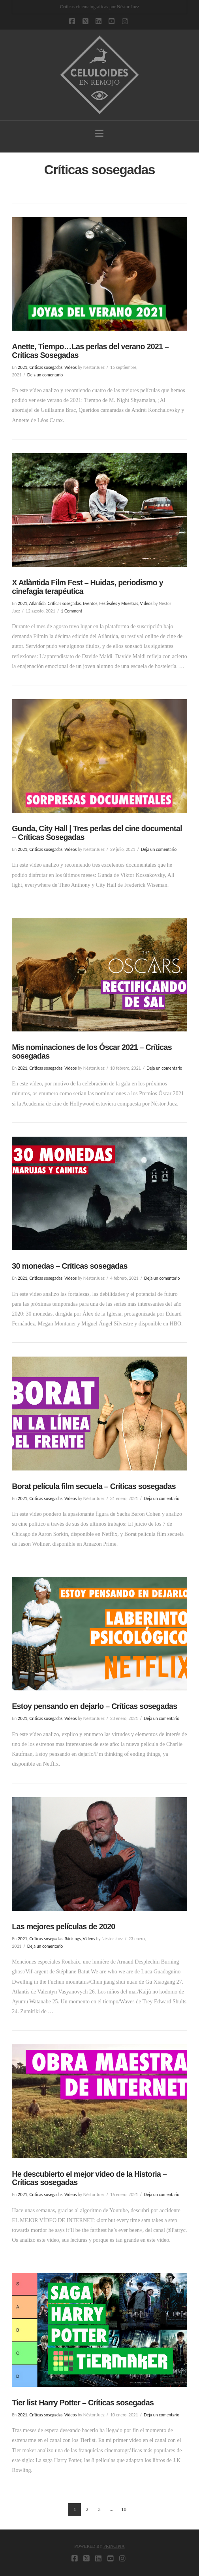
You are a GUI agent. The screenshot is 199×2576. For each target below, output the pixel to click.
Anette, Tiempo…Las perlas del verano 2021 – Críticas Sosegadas (90, 350)
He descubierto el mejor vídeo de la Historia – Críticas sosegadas (89, 2178)
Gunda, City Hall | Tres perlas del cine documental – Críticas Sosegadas (97, 832)
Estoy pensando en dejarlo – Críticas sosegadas (94, 1706)
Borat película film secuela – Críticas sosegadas (94, 1486)
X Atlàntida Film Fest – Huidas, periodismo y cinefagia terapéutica (87, 587)
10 (123, 2509)
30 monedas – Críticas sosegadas (69, 1266)
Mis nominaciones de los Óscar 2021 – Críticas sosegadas (92, 1051)
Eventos (90, 603)
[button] (99, 133)
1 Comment (71, 611)
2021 (22, 367)
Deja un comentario (45, 374)
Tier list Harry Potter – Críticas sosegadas (83, 2402)
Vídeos (70, 367)
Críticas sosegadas (45, 367)
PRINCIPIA (114, 2546)
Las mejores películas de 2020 (63, 1926)
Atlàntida (37, 603)
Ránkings (72, 1938)
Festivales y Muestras (119, 603)
